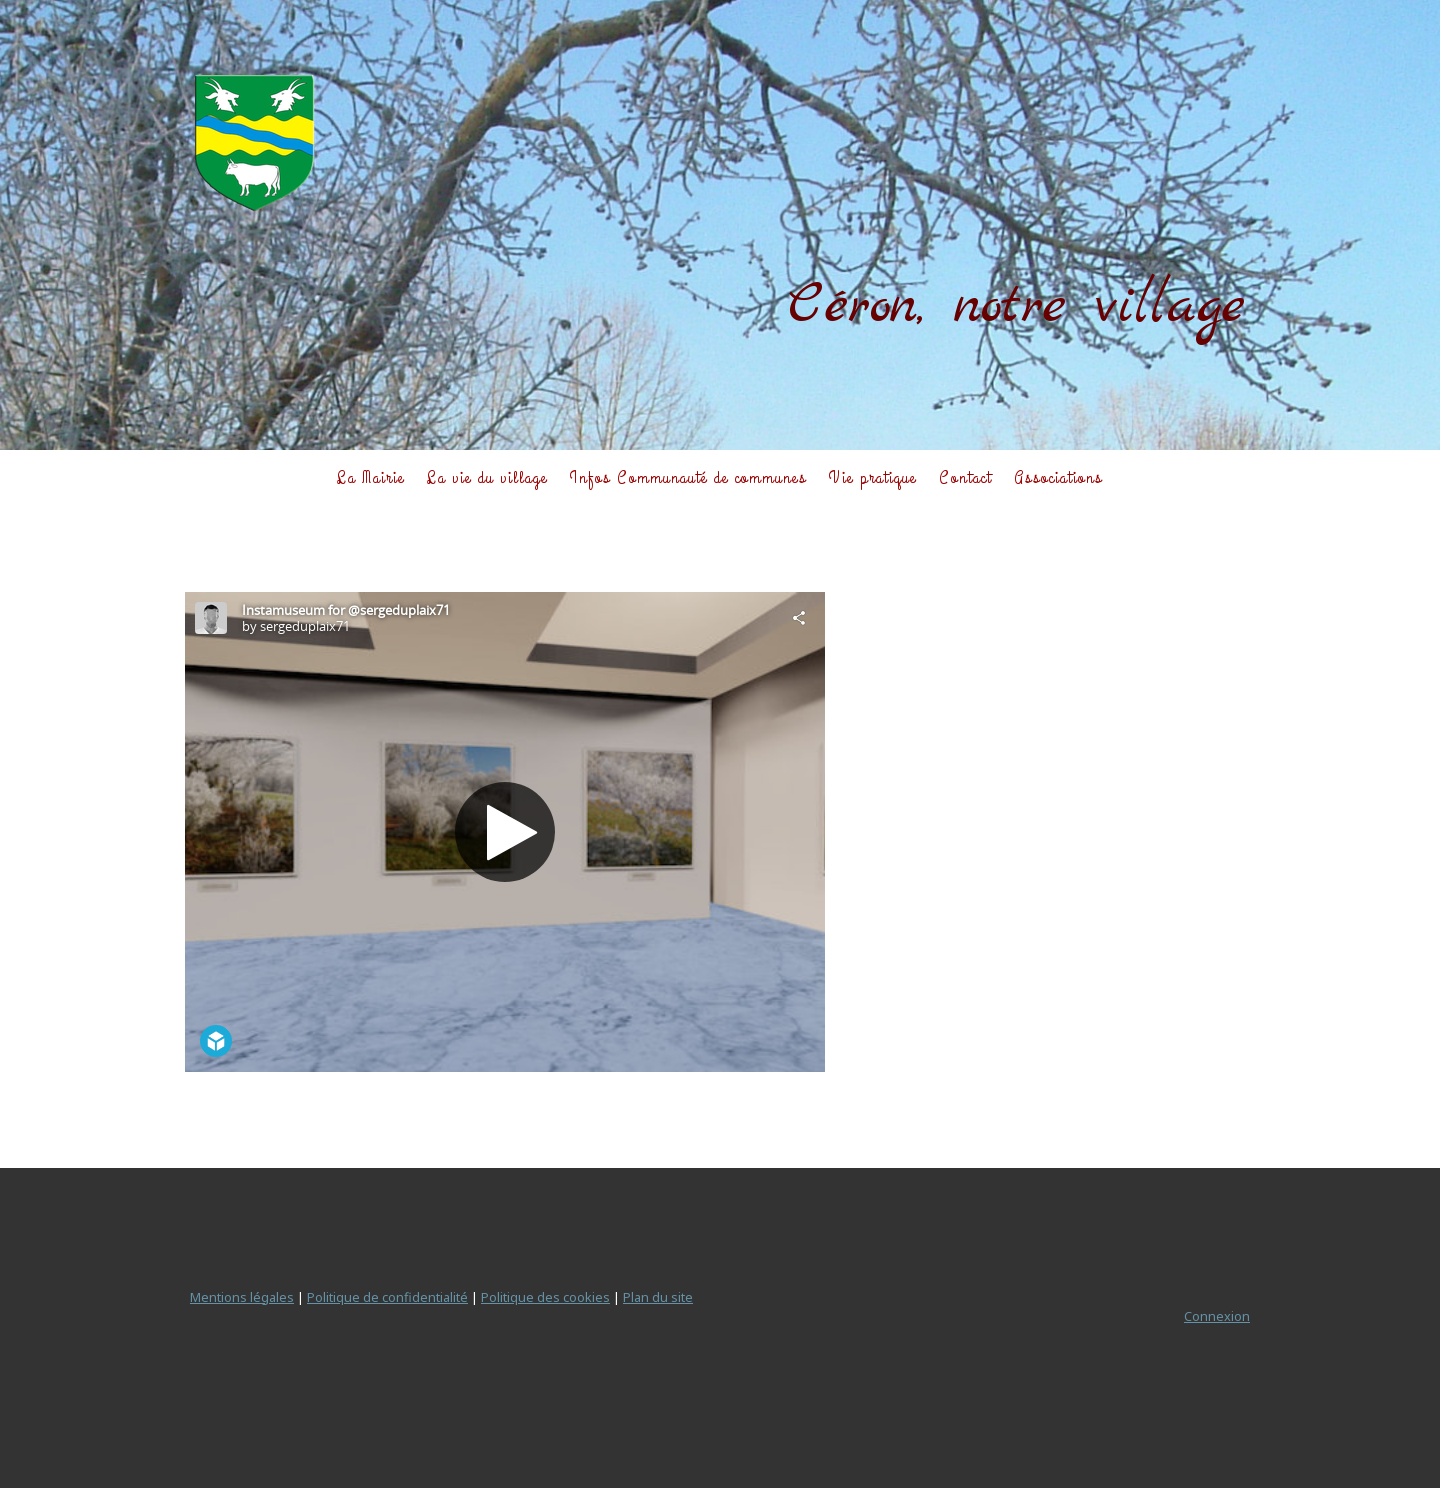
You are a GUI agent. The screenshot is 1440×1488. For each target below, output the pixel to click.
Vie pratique (873, 478)
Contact (965, 478)
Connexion (1217, 1316)
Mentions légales (242, 1297)
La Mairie (371, 478)
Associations (1058, 478)
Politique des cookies (545, 1297)
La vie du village (487, 478)
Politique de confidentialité (387, 1297)
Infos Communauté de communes (688, 478)
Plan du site (658, 1297)
